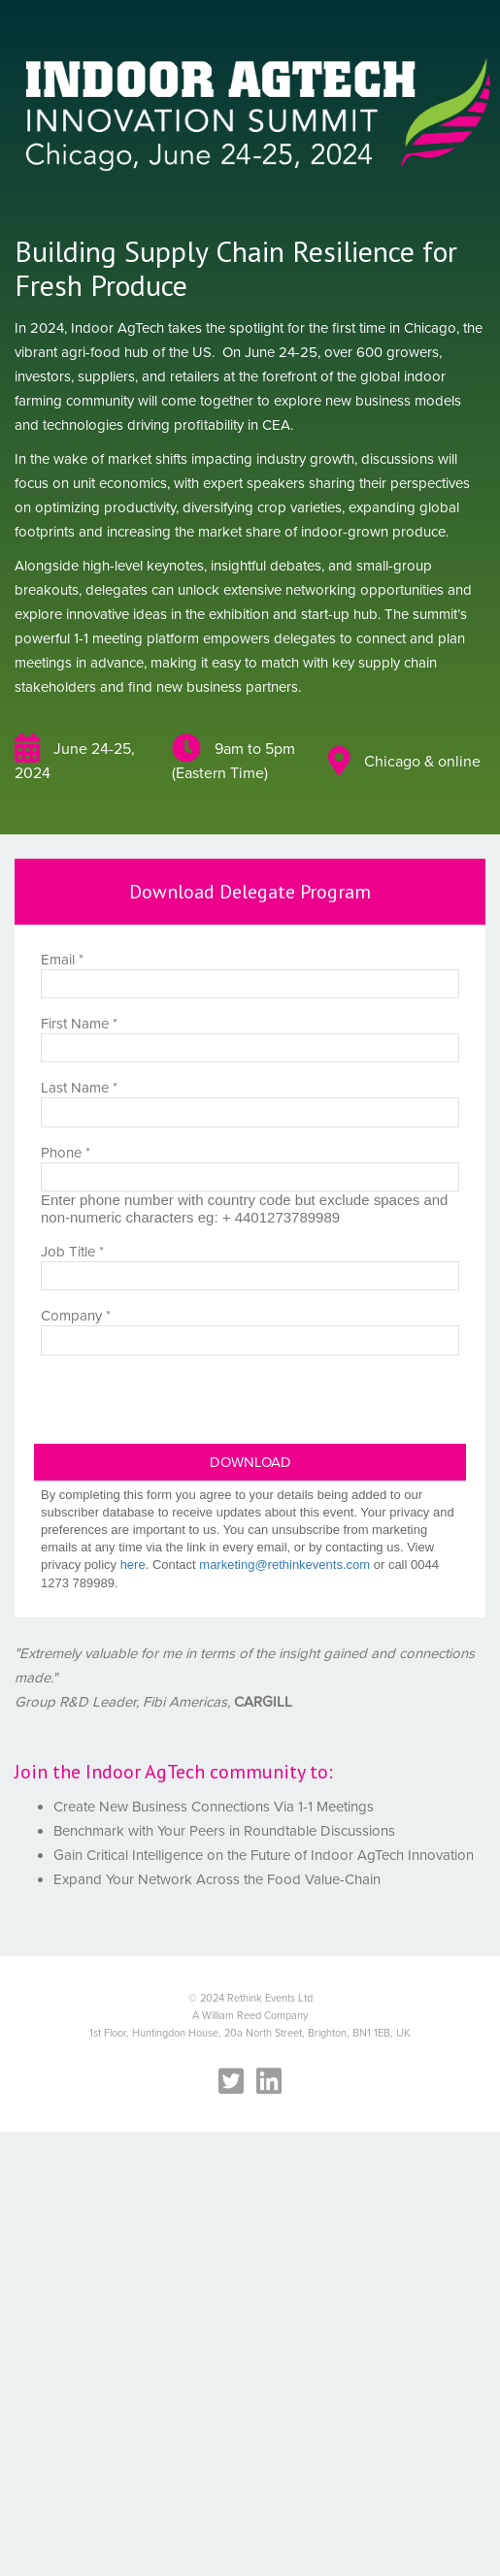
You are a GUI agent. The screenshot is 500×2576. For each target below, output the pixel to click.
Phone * (65, 1152)
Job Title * (72, 1251)
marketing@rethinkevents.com (284, 1564)
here (133, 1564)
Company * (76, 1315)
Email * (62, 959)
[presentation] (181, 1406)
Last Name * (79, 1087)
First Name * (79, 1023)
